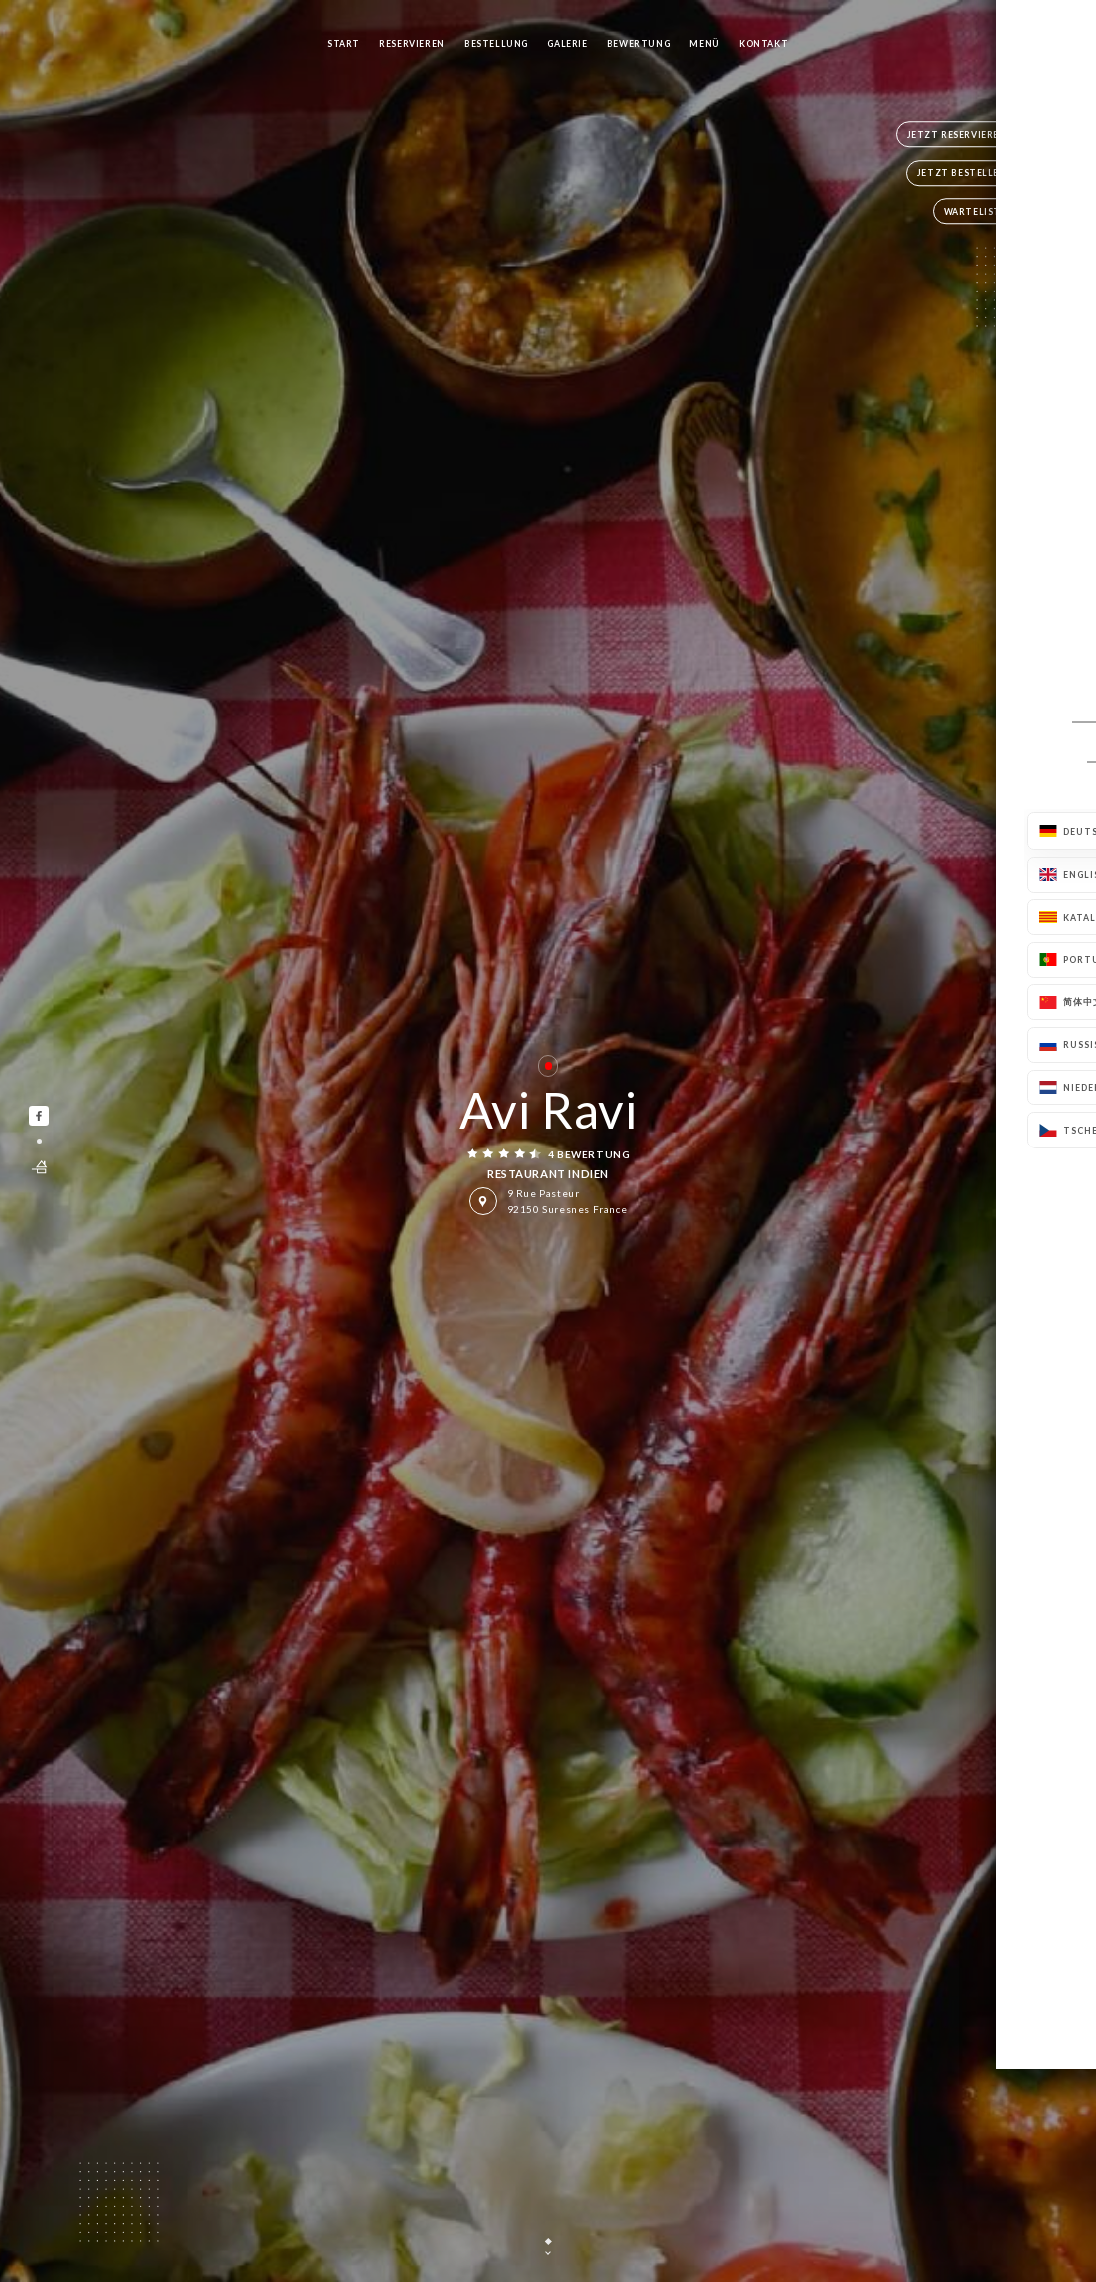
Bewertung (638, 43)
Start (343, 43)
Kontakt (763, 43)
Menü (704, 43)
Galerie (567, 43)
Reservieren (412, 43)
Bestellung (496, 43)
